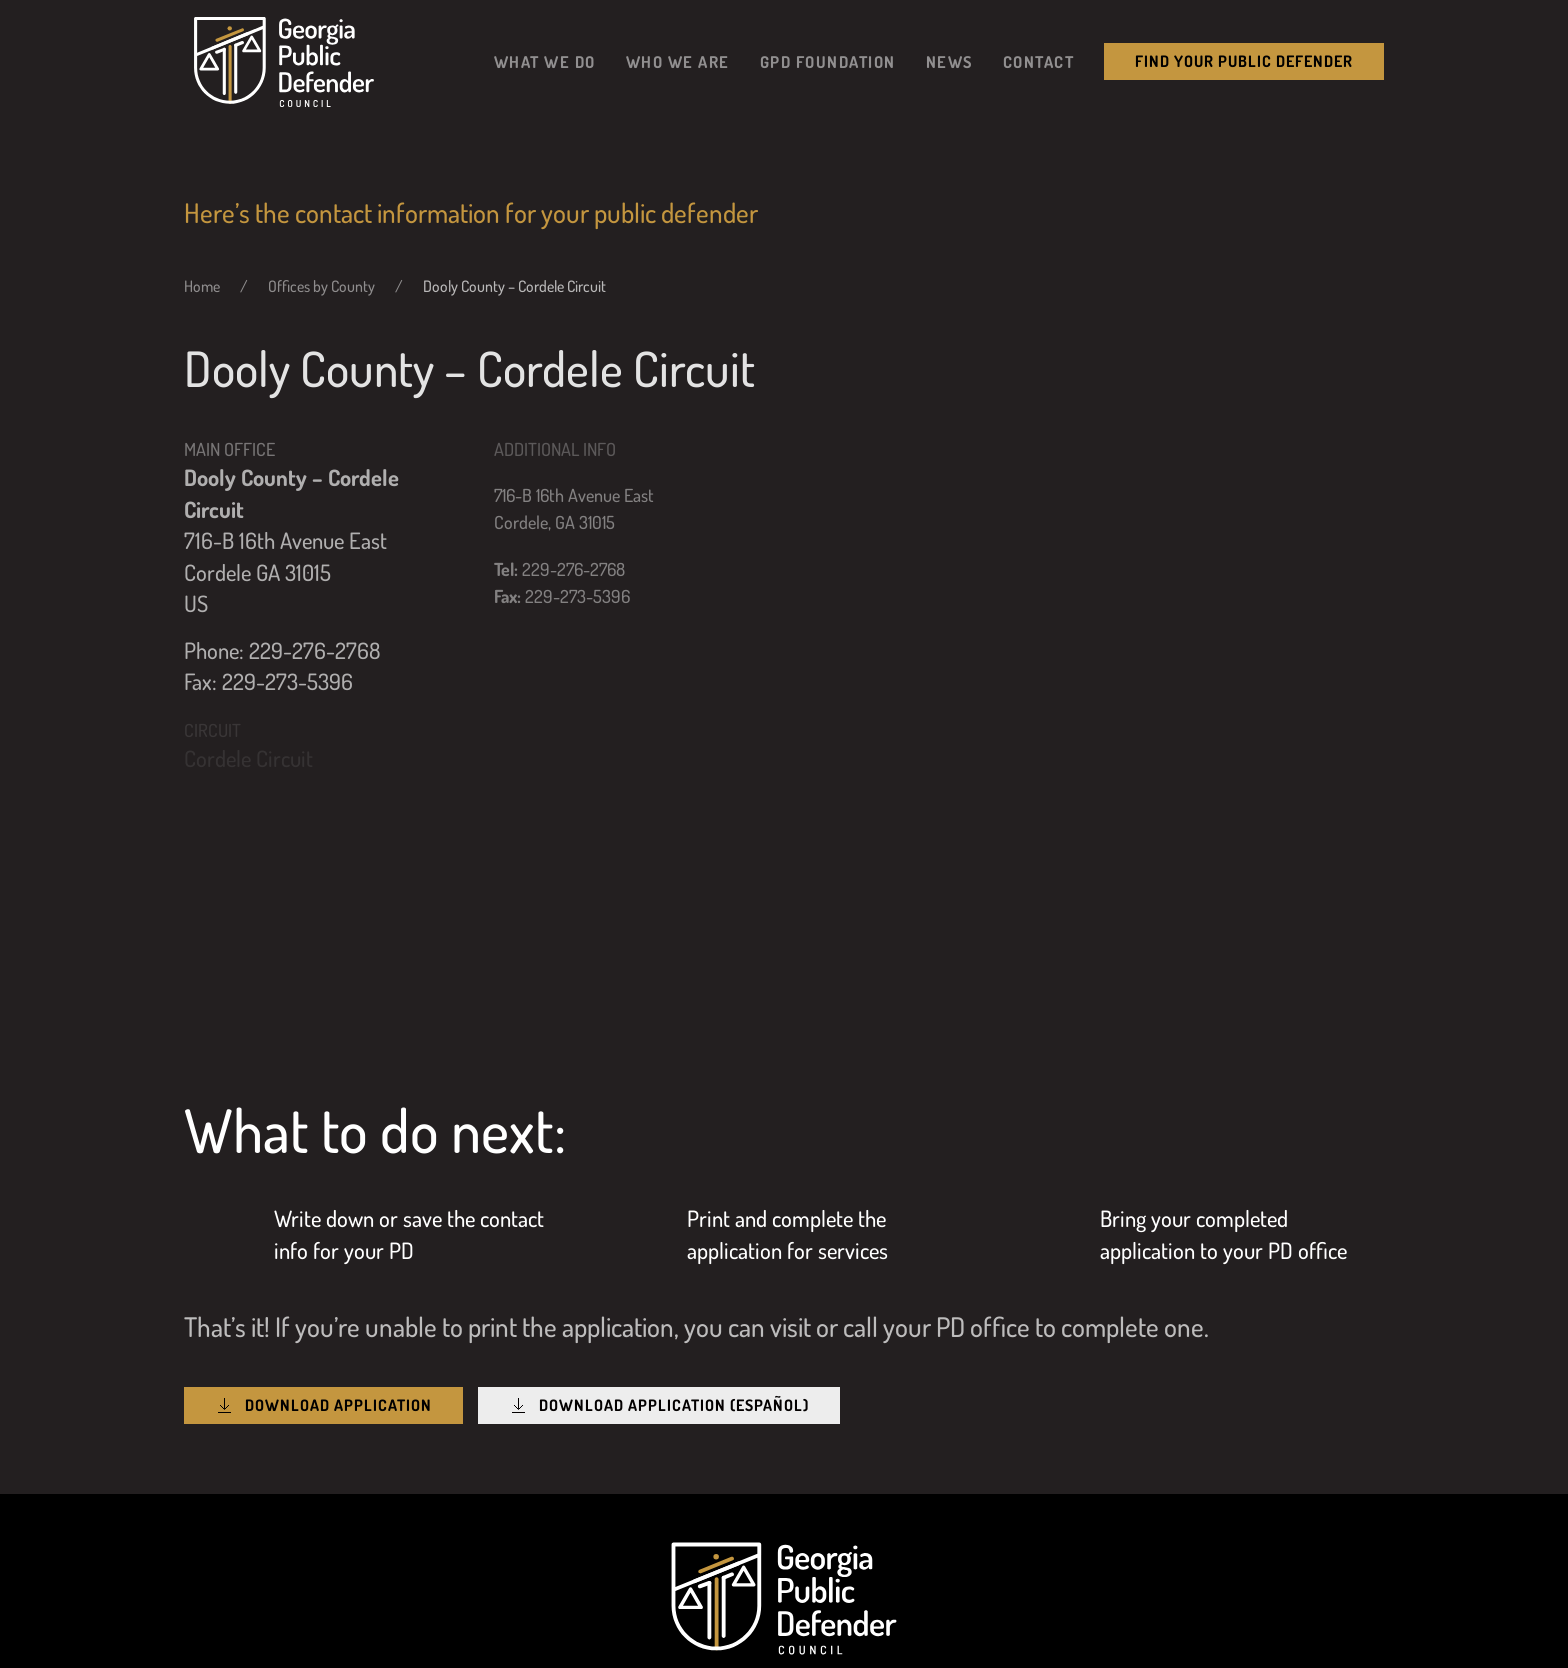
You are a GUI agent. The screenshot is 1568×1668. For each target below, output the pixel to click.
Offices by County (321, 286)
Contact (1039, 61)
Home (202, 286)
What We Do (545, 61)
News (949, 61)
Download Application (323, 1405)
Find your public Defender (1244, 61)
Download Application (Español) (659, 1405)
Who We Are (678, 61)
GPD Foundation (828, 61)
